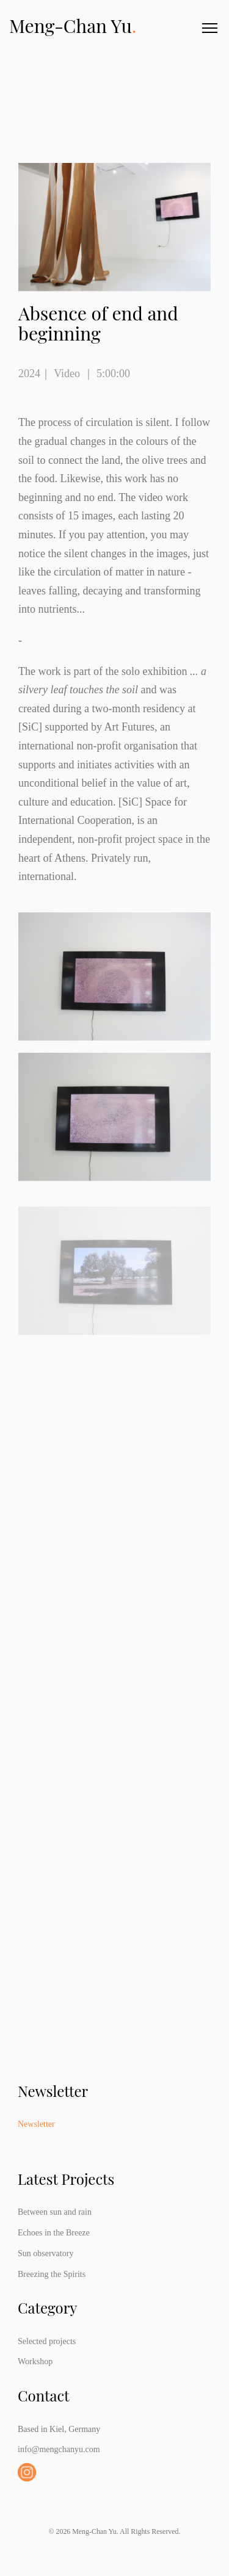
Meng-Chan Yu (72, 25)
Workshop (35, 2361)
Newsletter (36, 2124)
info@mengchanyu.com (59, 2449)
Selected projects (47, 2341)
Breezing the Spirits (51, 2274)
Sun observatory (45, 2253)
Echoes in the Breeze (54, 2232)
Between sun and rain (55, 2212)
